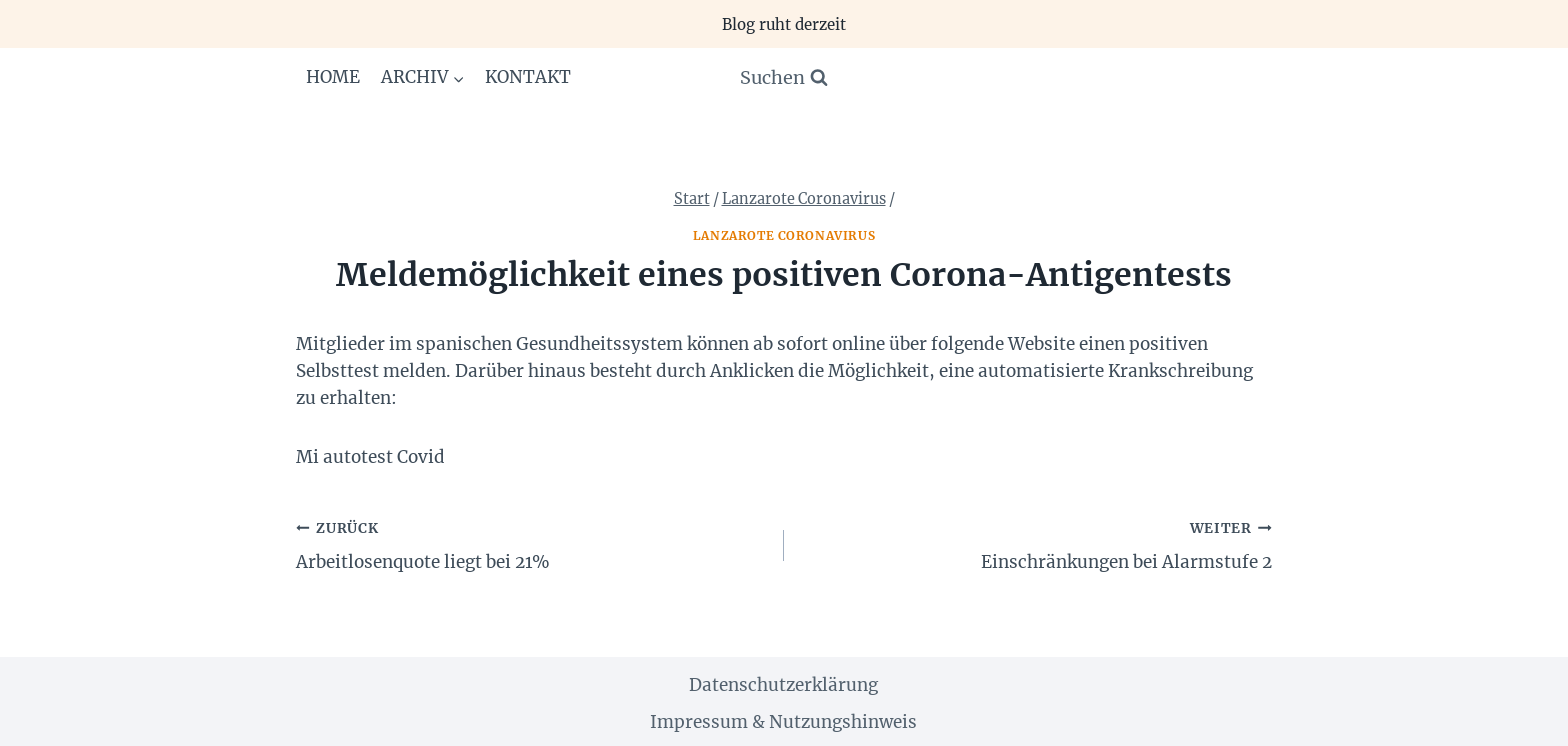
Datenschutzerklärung (783, 685)
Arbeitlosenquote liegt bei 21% (531, 544)
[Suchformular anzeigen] (784, 78)
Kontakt (528, 77)
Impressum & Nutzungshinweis (783, 722)
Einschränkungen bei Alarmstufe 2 (1036, 544)
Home (333, 77)
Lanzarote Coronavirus (784, 235)
